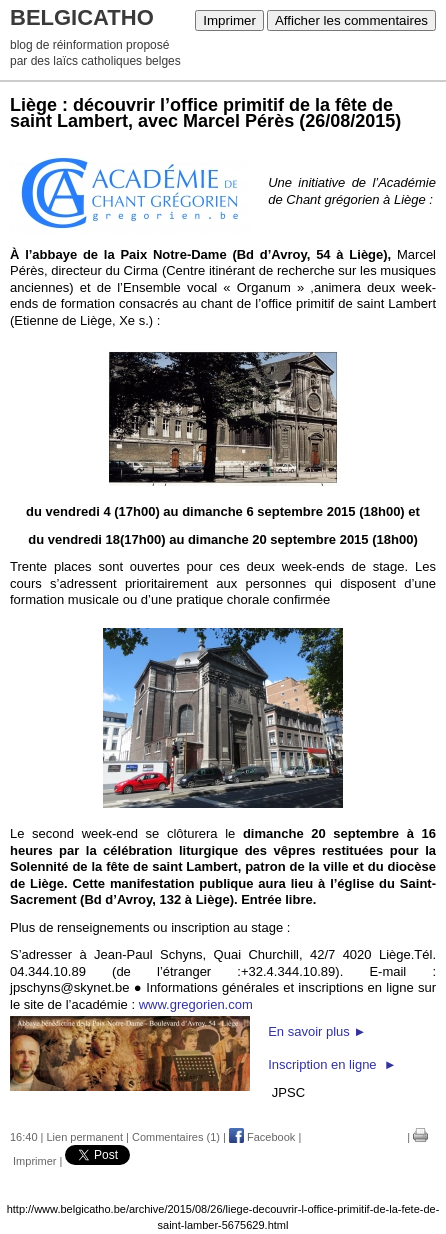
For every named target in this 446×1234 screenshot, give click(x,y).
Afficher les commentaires (351, 20)
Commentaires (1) (176, 1137)
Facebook (262, 1137)
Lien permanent (85, 1137)
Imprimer (229, 20)
